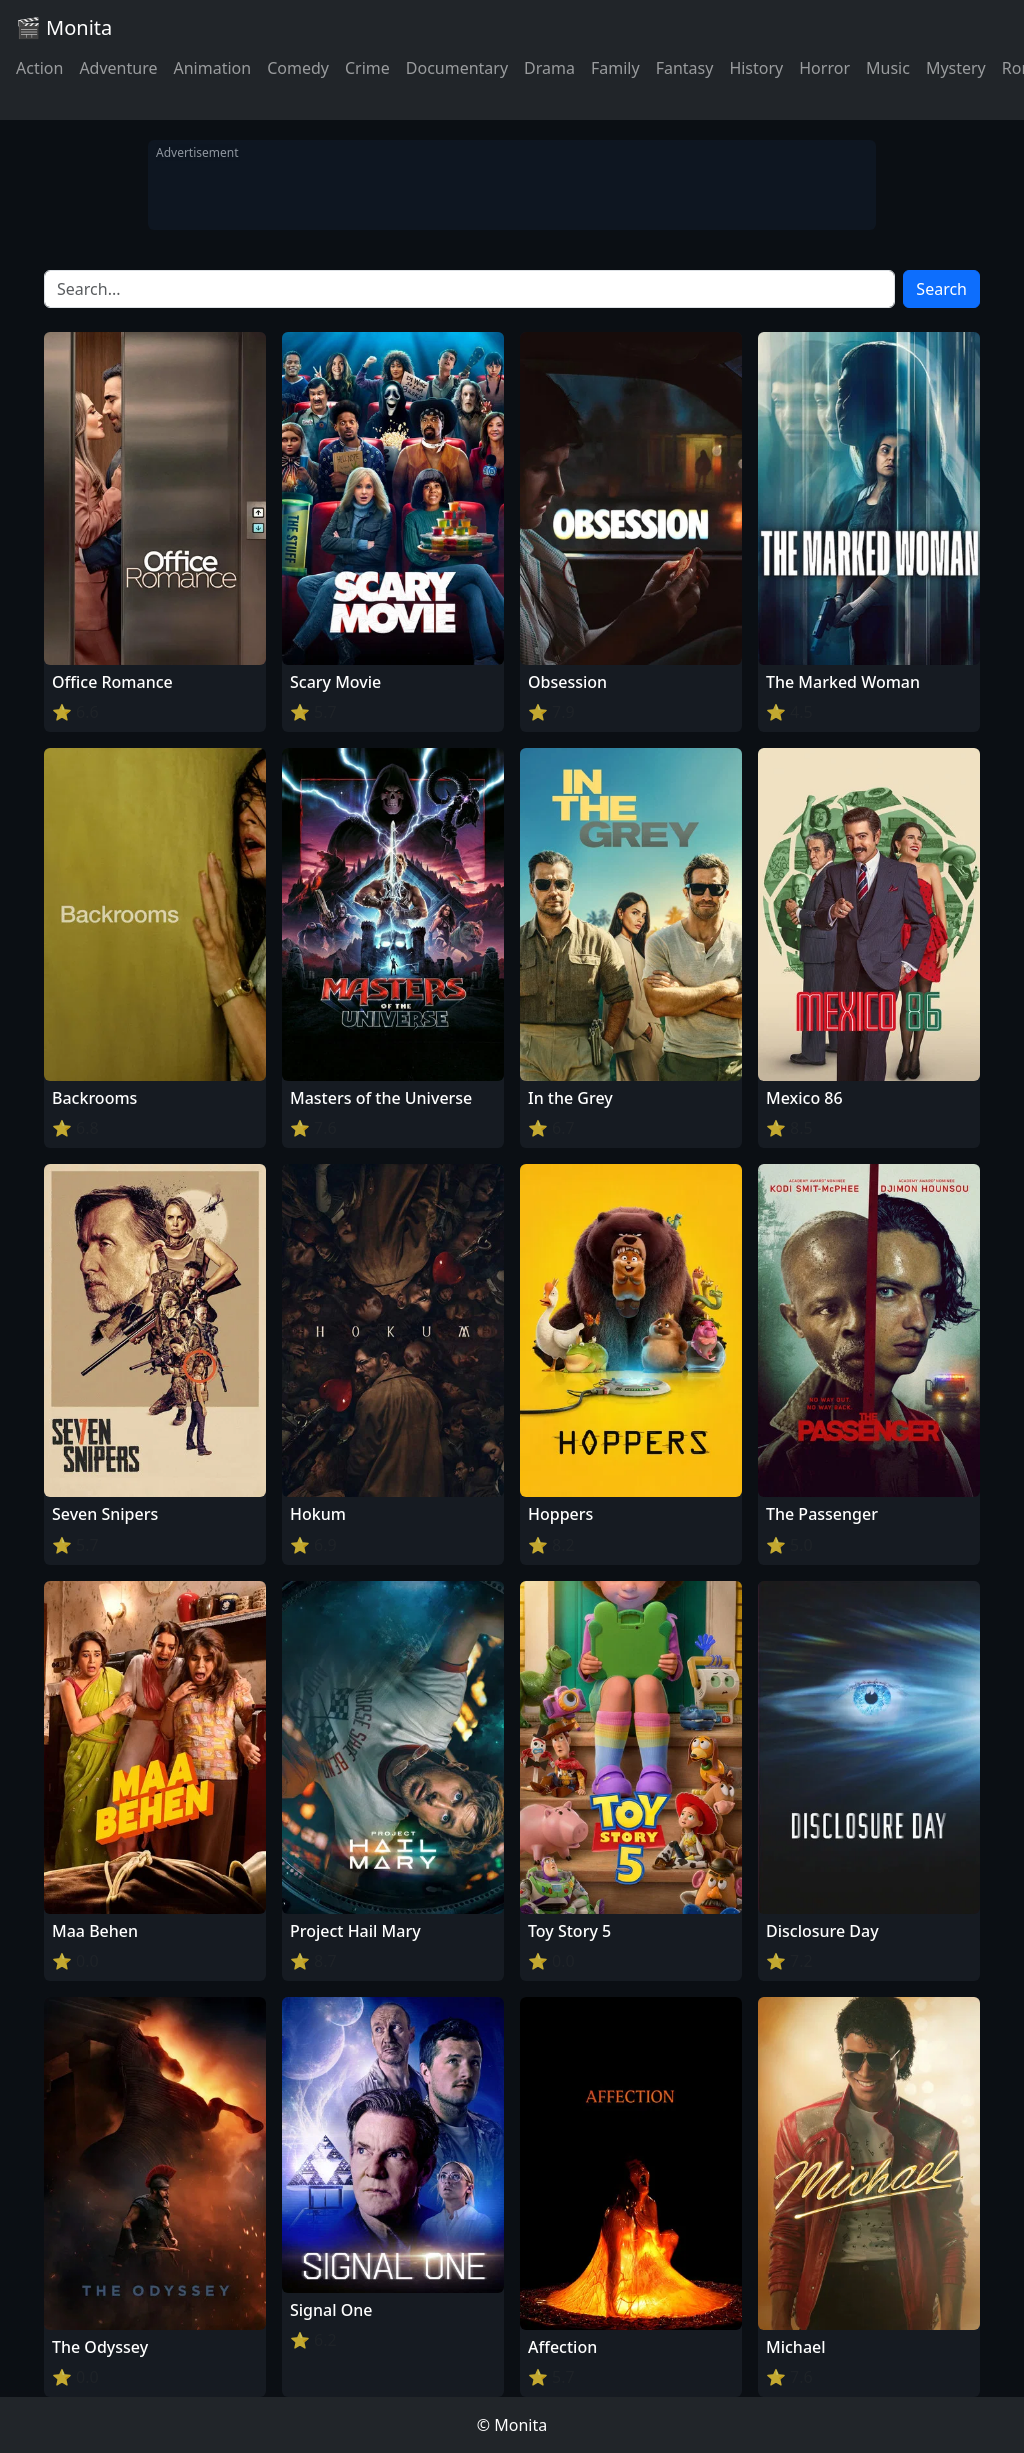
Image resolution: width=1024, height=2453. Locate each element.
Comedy (298, 68)
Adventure (118, 68)
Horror (824, 68)
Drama (549, 68)
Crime (367, 68)
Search (941, 289)
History (756, 68)
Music (888, 68)
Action (39, 68)
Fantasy (685, 68)
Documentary (457, 68)
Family (615, 68)
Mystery (956, 68)
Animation (212, 68)
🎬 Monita (64, 27)
